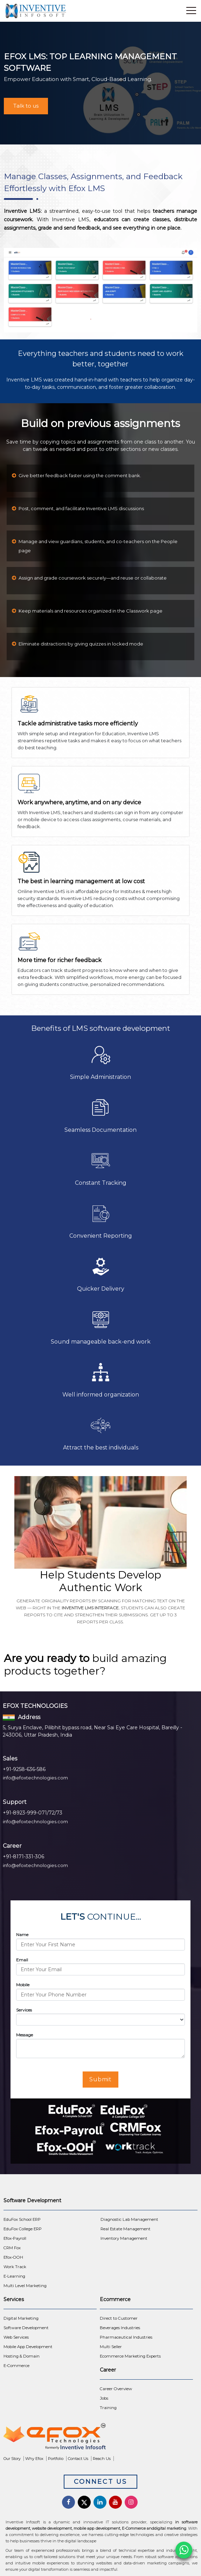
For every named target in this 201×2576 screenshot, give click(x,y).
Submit (100, 2079)
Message (24, 2034)
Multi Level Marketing (25, 2285)
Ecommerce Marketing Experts (130, 2356)
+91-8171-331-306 (23, 1856)
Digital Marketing (21, 2318)
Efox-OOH (13, 2257)
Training (108, 2407)
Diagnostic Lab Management (129, 2219)
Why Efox (34, 2458)
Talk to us (26, 105)
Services (24, 2010)
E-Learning (14, 2276)
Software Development (26, 2327)
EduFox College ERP (23, 2228)
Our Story (12, 2458)
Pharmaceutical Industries (126, 2337)
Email (22, 1959)
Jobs (104, 2398)
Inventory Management (123, 2238)
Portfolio (55, 2458)
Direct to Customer (119, 2318)
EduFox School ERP (22, 2219)
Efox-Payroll (15, 2238)
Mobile (22, 1984)
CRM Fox (12, 2247)
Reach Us (102, 2458)
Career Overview (116, 2388)
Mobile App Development (28, 2346)
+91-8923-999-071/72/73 (32, 1813)
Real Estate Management (125, 2228)
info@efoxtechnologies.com (35, 1777)
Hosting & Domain (22, 2356)
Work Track (15, 2266)
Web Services (16, 2337)
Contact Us (78, 2458)
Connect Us (100, 2482)
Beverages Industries (120, 2327)
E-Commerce (16, 2365)
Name (22, 1934)
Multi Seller (111, 2346)
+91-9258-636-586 (24, 1769)
